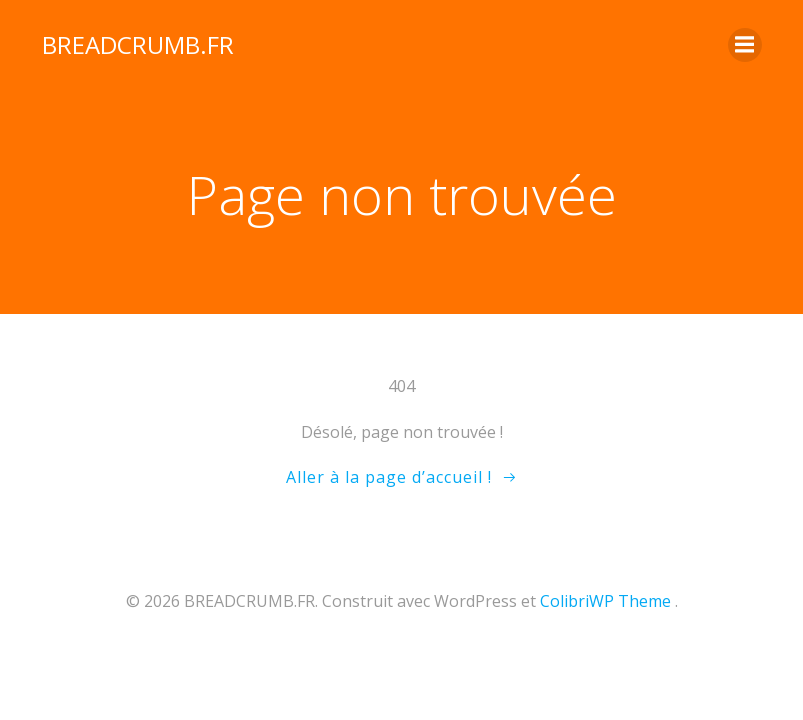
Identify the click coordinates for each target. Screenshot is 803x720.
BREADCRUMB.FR (138, 44)
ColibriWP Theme (605, 601)
